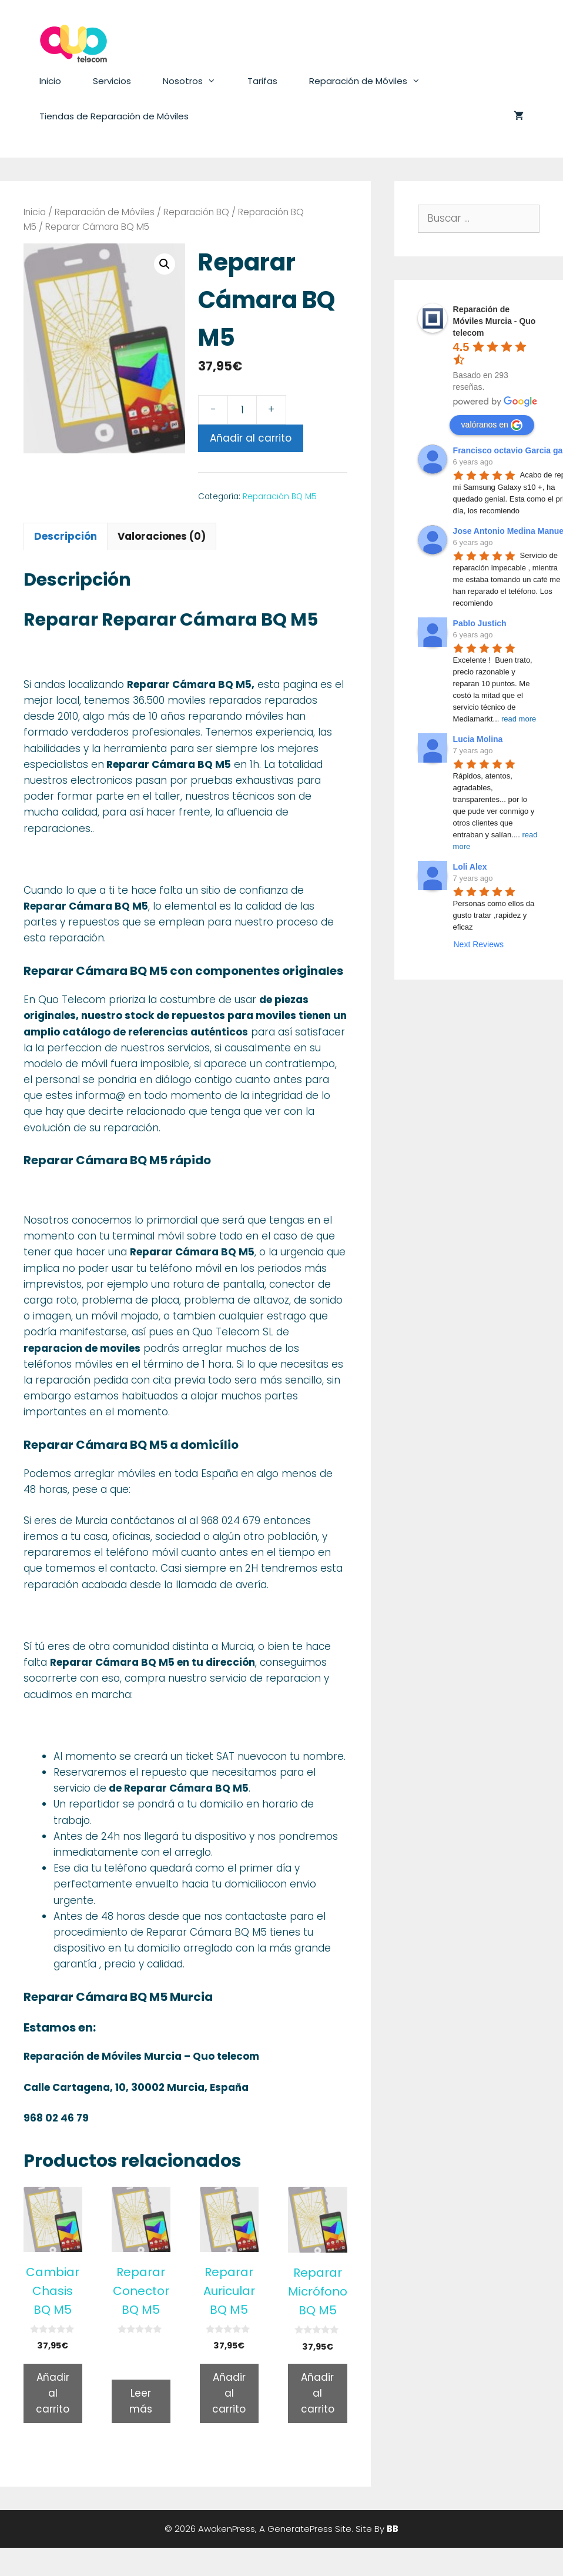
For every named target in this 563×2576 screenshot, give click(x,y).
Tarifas (262, 81)
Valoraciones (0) (162, 536)
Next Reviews (478, 944)
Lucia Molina (478, 739)
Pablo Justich (480, 623)
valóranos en (491, 425)
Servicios (112, 81)
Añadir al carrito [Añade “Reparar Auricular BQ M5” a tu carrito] (229, 2393)
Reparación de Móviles (372, 81)
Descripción (65, 536)
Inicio (50, 81)
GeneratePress (300, 2528)
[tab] (66, 536)
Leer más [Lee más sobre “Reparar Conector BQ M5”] (140, 2401)
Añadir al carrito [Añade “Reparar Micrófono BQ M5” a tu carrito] (317, 2393)
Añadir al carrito (250, 438)
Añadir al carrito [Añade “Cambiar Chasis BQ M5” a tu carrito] (52, 2393)
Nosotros (197, 81)
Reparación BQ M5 (280, 496)
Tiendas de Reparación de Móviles (114, 116)
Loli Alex (470, 866)
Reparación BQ (196, 212)
